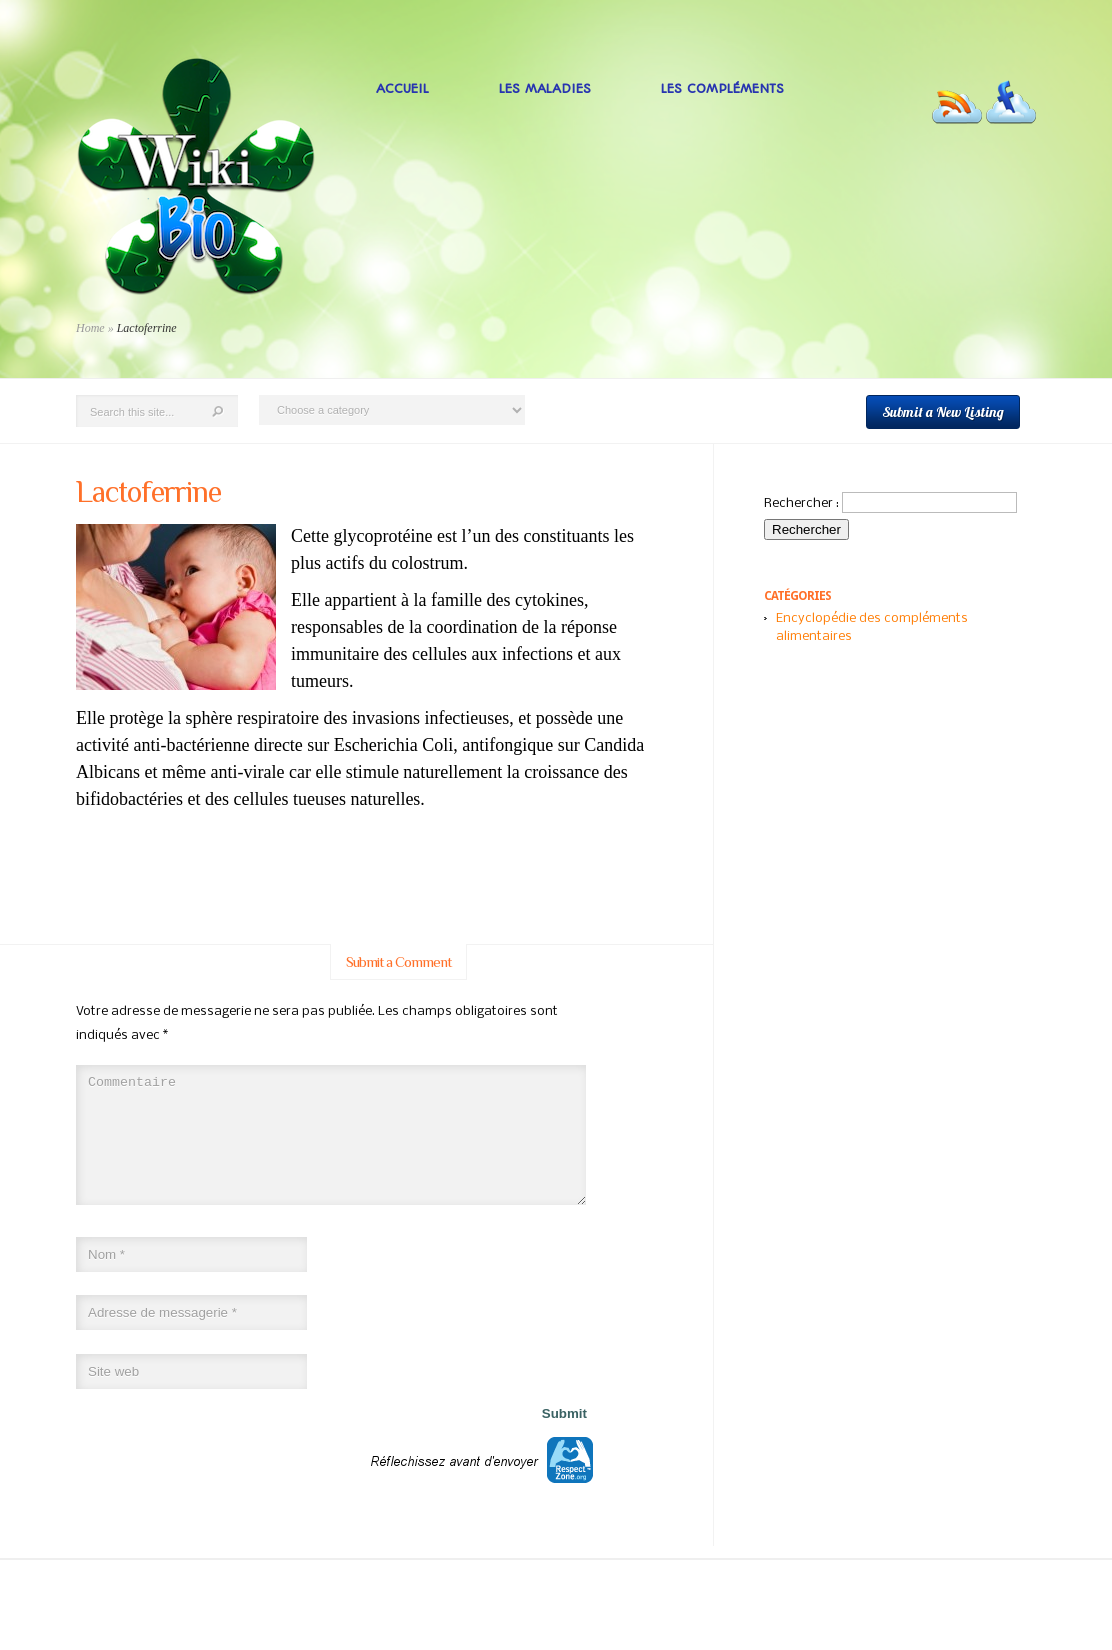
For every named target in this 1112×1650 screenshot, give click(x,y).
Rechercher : (801, 503)
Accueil (402, 88)
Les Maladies (545, 88)
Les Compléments (722, 88)
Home (90, 328)
